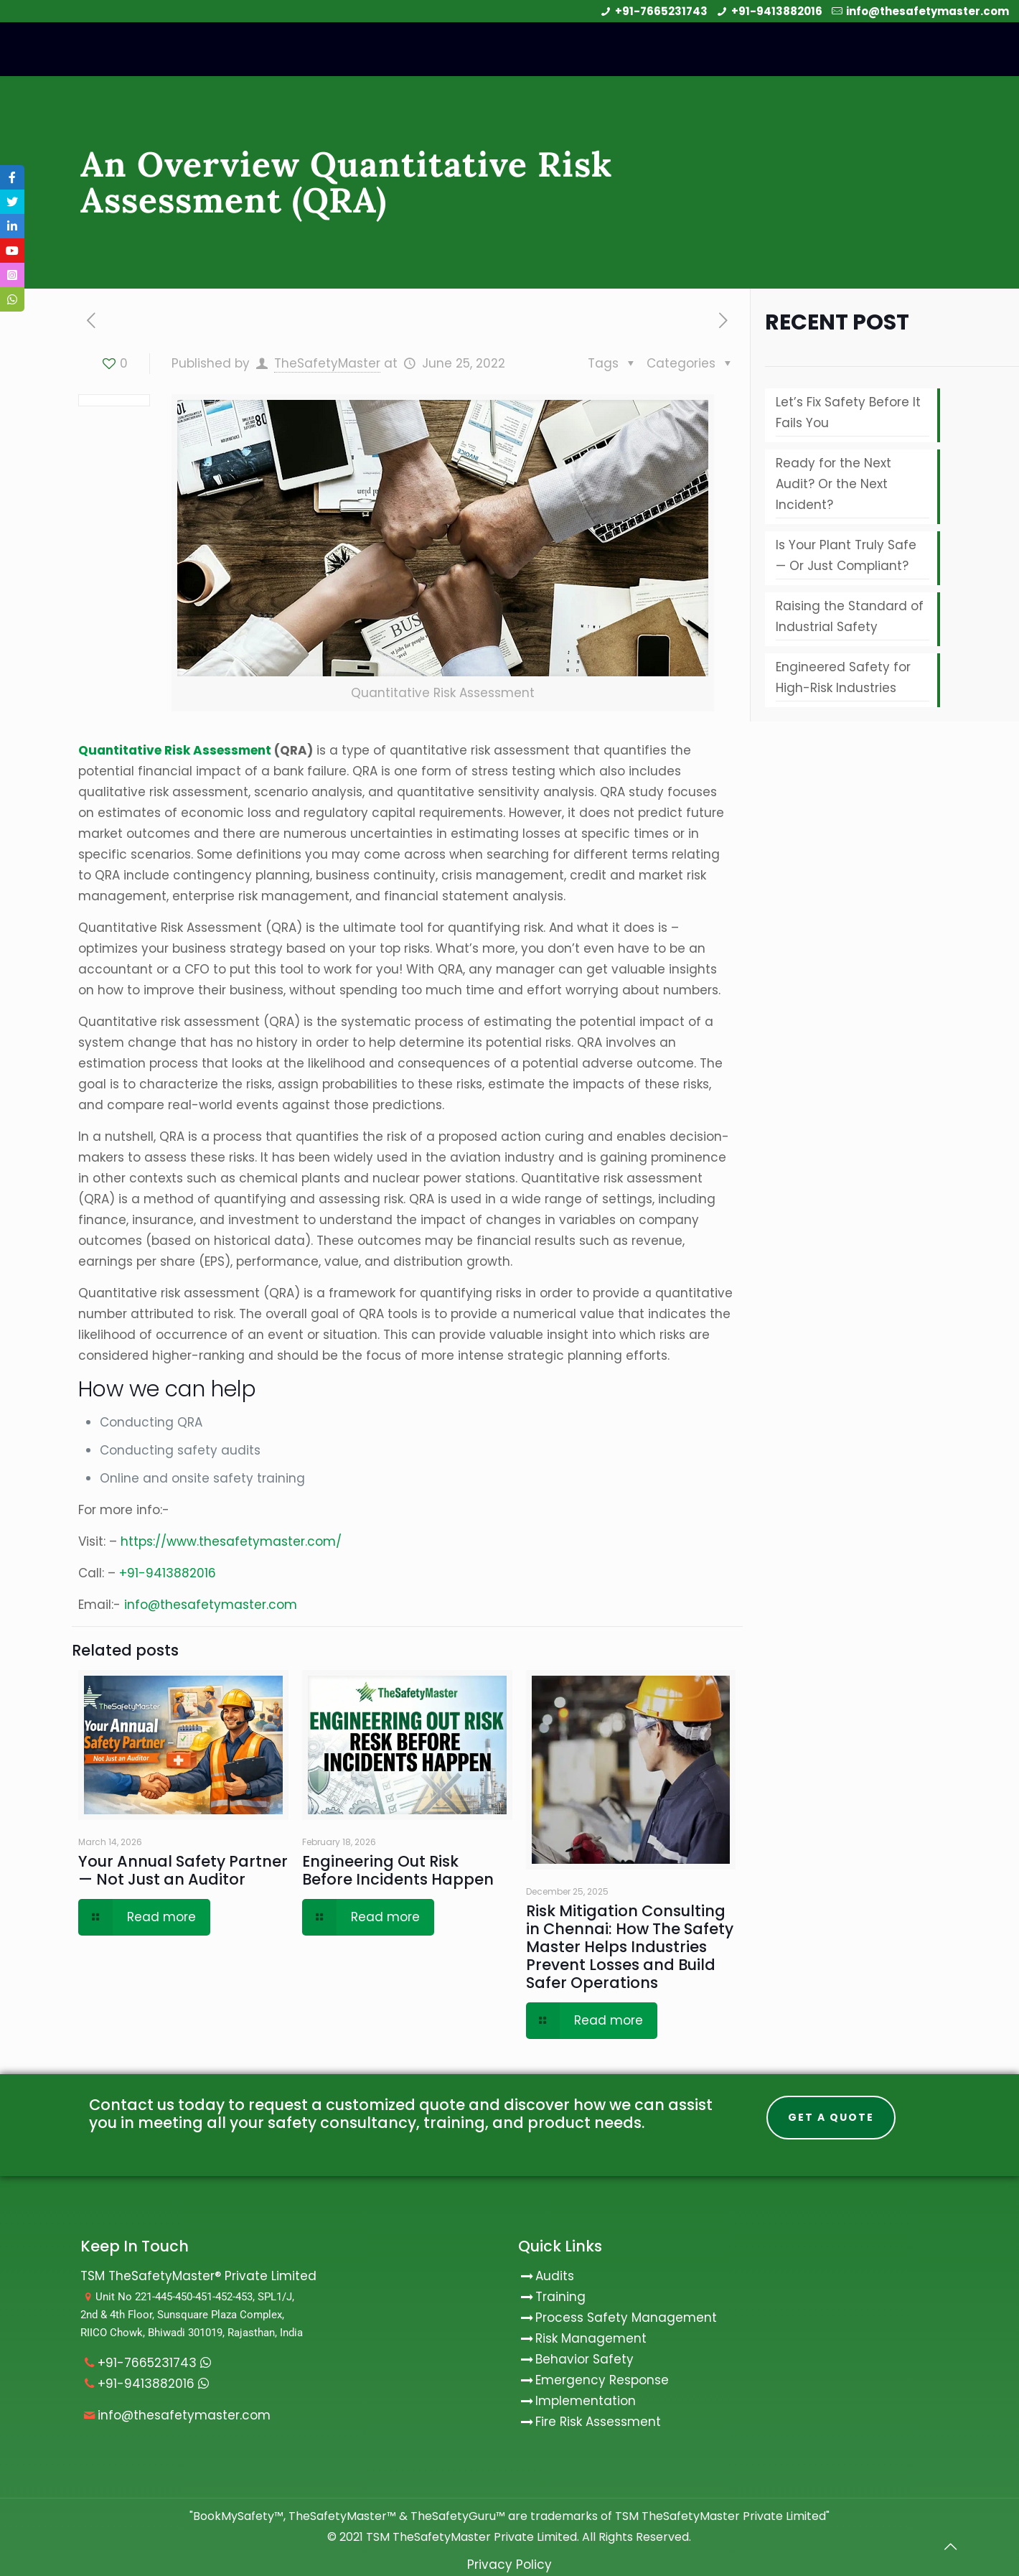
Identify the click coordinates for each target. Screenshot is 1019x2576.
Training (560, 2296)
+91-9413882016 (776, 11)
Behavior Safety (584, 2359)
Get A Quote (831, 2117)
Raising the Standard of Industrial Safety (850, 616)
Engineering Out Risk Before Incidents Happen (398, 1870)
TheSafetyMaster (327, 363)
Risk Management (591, 2338)
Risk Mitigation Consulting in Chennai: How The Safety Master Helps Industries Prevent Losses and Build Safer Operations (629, 1946)
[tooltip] (12, 177)
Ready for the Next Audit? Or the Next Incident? (833, 483)
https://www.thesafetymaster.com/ (231, 1541)
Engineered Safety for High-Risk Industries (843, 677)
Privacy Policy (509, 2564)
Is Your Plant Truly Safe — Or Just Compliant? (846, 555)
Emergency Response (602, 2380)
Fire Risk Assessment (598, 2421)
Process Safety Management (626, 2317)
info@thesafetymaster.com (927, 11)
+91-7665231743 (661, 11)
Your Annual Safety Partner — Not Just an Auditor (183, 1870)
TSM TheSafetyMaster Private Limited (470, 2537)
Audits (546, 2276)
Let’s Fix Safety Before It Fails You (848, 412)
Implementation (585, 2400)
